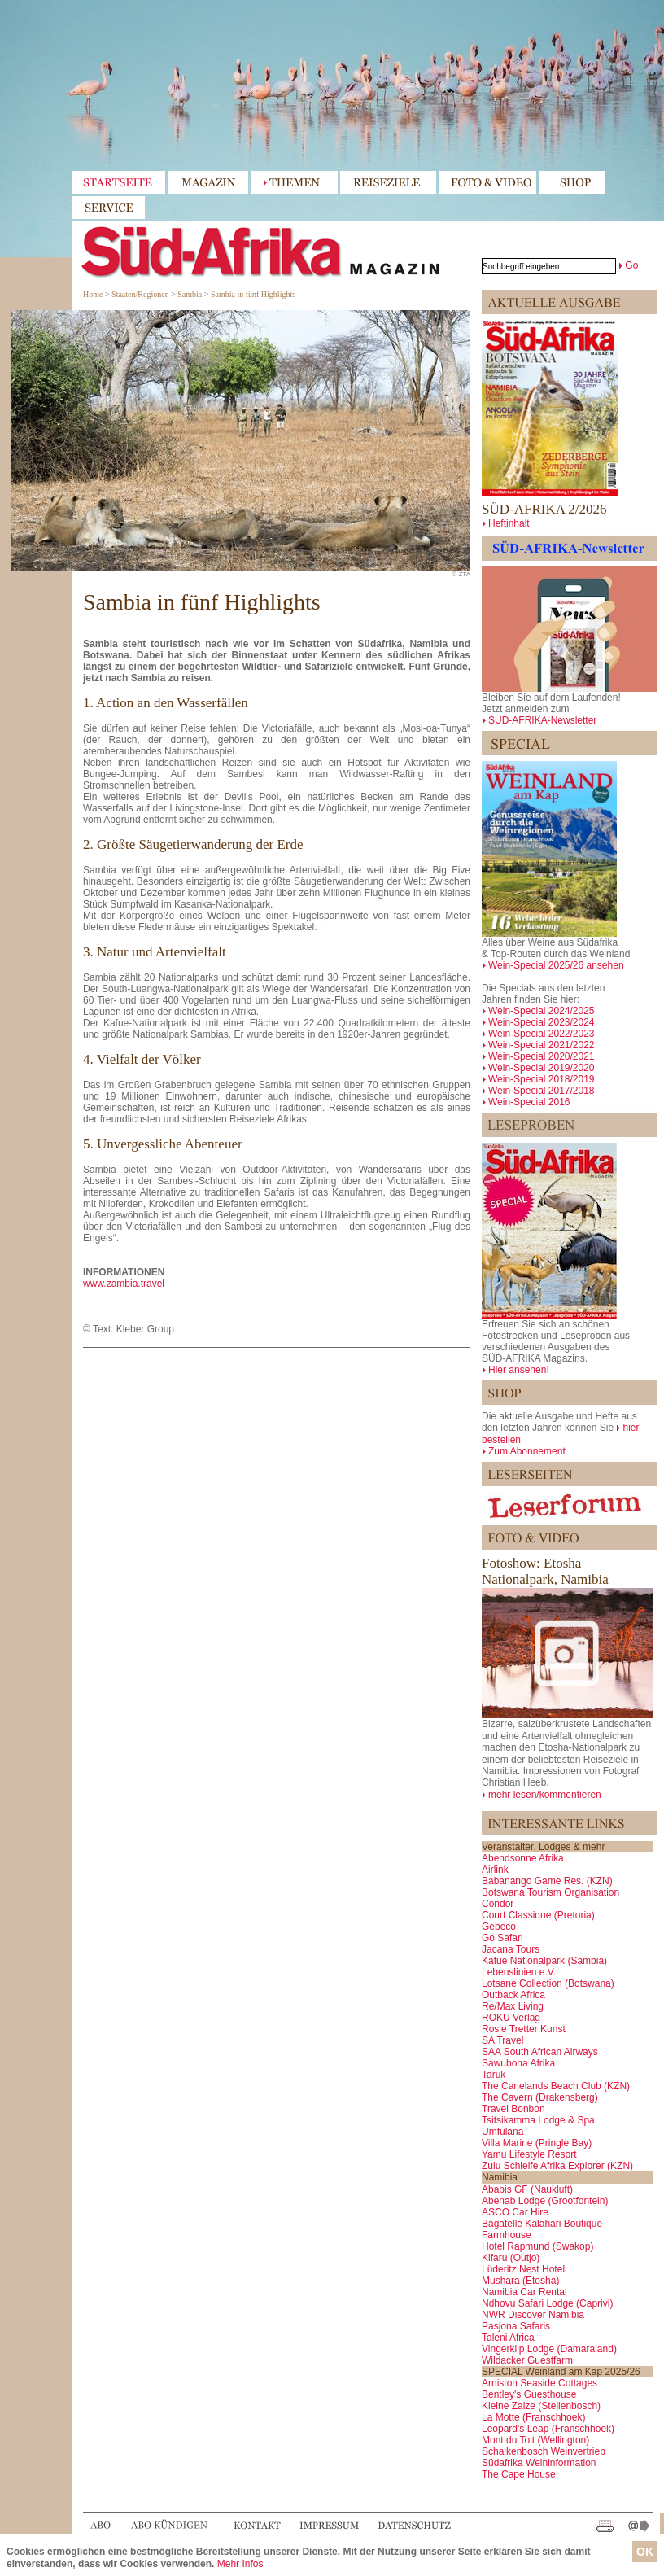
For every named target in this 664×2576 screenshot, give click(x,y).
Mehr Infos (240, 2563)
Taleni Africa (508, 2337)
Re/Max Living (513, 2006)
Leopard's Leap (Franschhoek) (548, 2428)
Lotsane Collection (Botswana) (548, 1983)
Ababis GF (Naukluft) (527, 2189)
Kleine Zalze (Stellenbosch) (541, 2406)
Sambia (189, 294)
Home (93, 294)
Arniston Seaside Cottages (539, 2383)
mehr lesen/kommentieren (544, 1794)
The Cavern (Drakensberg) (540, 2097)
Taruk (493, 2074)
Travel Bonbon (513, 2109)
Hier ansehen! (518, 1369)
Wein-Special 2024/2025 (541, 1011)
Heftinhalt (509, 523)
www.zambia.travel (123, 1283)
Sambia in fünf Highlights (253, 294)
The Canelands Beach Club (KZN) (556, 2086)
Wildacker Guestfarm (527, 2360)
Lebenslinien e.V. (519, 1972)
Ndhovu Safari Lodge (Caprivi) (547, 2303)
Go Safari (502, 1938)
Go (631, 265)
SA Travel (502, 2040)
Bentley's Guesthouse (529, 2394)
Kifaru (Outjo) (511, 2257)
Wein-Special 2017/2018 (541, 1090)
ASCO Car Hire (515, 2212)
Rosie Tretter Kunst (524, 2029)
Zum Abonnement (527, 1451)
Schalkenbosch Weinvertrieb (543, 2451)
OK (644, 2551)
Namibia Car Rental (524, 2292)
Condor (497, 1903)
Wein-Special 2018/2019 (541, 1079)
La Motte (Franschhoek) (533, 2417)
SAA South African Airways (540, 2052)
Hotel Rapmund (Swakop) (537, 2246)
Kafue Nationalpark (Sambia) (544, 1960)
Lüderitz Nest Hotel (523, 2269)
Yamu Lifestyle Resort (529, 2154)
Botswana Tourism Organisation (550, 1892)
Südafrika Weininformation (539, 2463)
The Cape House (519, 2474)
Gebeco (499, 1926)
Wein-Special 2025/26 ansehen (556, 965)
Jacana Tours (511, 1949)
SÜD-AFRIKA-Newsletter (542, 720)
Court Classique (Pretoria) (538, 1915)
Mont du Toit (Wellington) (535, 2440)
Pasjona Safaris (516, 2326)
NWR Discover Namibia (533, 2314)
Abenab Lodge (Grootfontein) (545, 2200)
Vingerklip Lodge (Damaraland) (549, 2349)
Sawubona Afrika (518, 2063)
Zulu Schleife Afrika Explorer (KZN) (557, 2165)
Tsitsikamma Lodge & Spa (538, 2120)
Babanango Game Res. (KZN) (547, 1881)
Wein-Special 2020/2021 (541, 1056)
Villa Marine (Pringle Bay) (537, 2143)
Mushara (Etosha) (520, 2280)
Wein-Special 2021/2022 (541, 1045)
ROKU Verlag (511, 2017)
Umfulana (502, 2131)
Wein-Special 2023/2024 (541, 1022)
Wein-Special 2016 (529, 1102)
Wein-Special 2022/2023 (541, 1033)
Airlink (495, 1869)
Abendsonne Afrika (523, 1858)
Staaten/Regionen (140, 294)
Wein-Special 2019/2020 (541, 1068)
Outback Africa (513, 1995)
